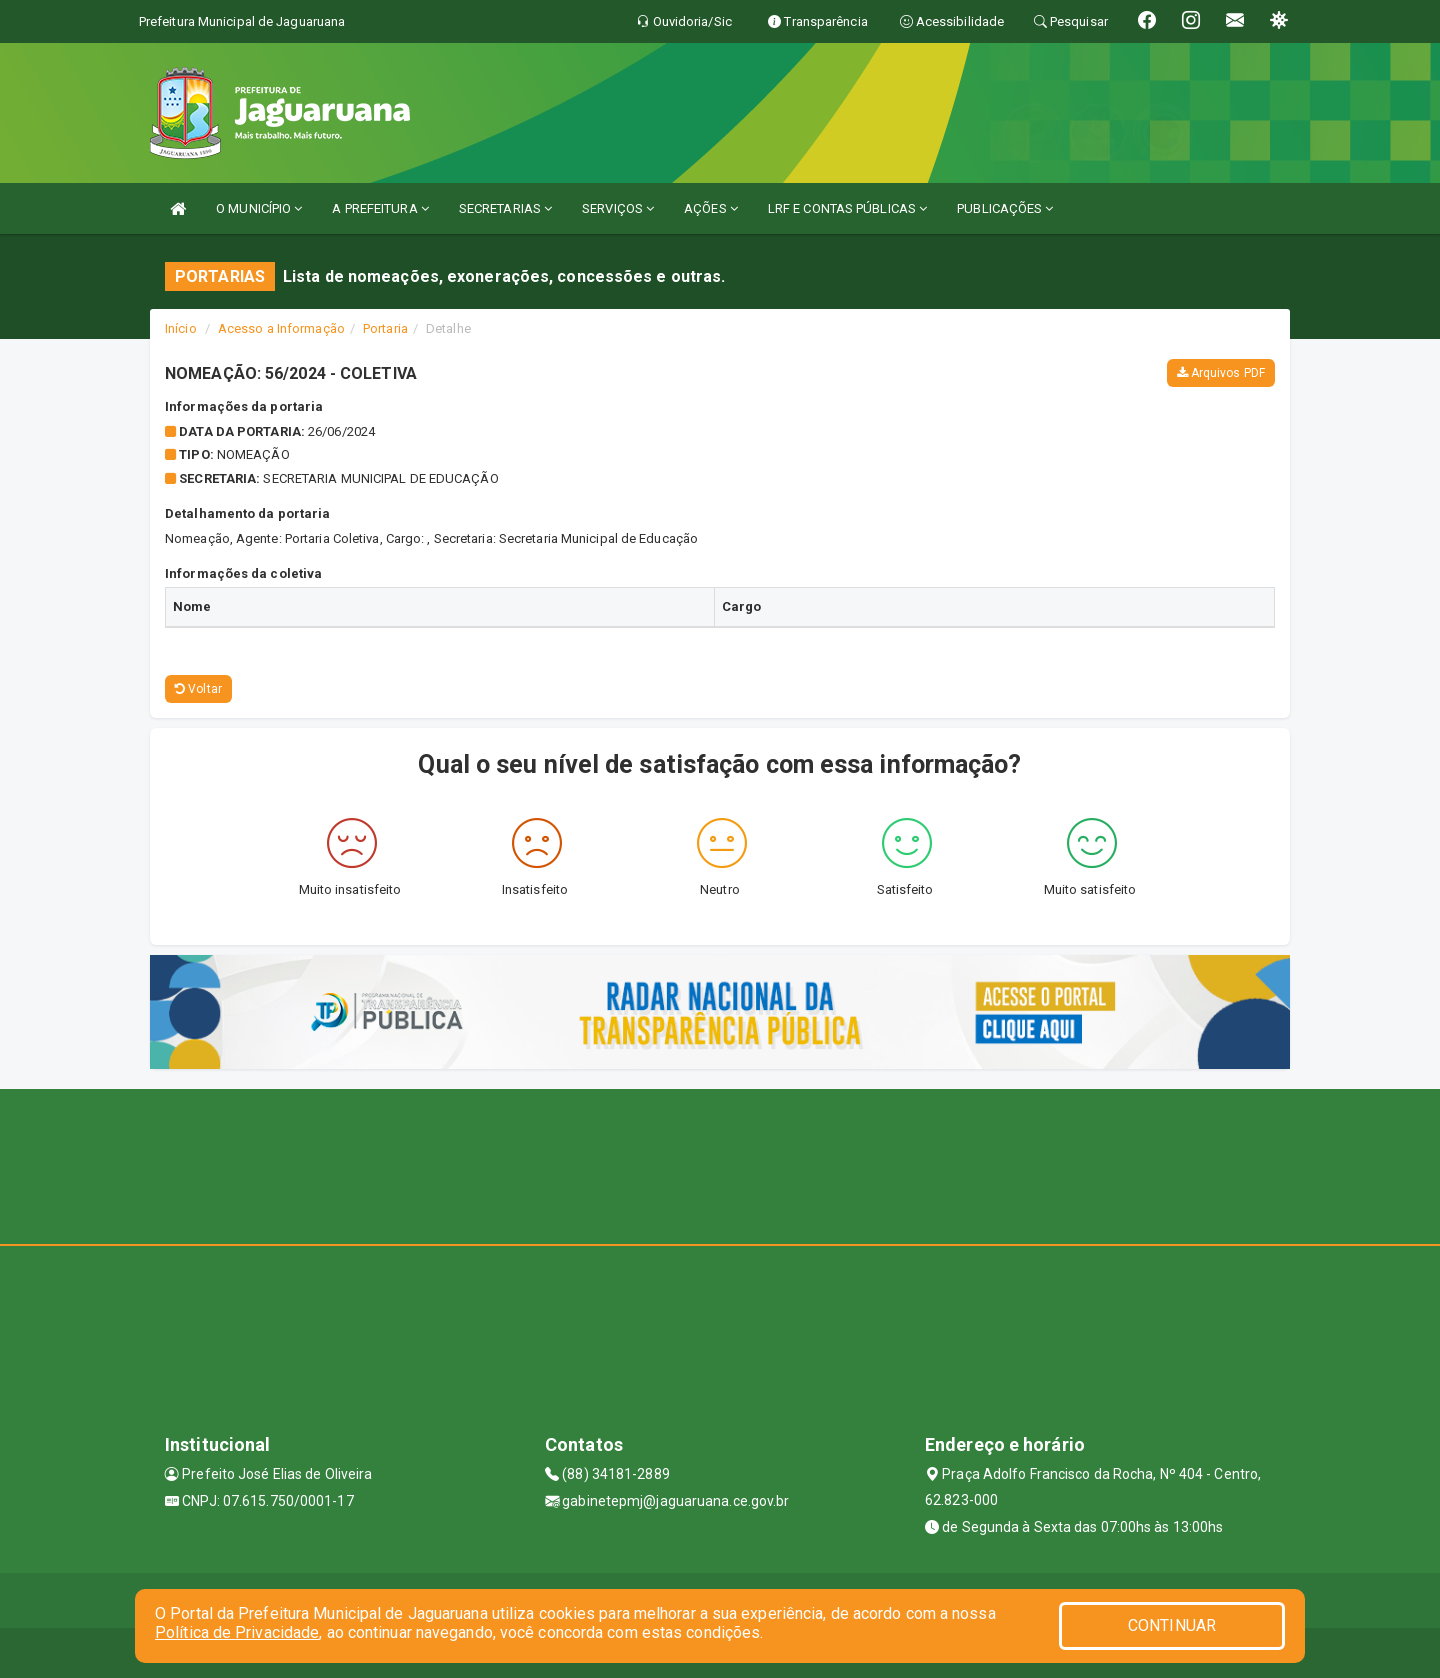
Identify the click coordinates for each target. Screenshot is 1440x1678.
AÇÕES (711, 208)
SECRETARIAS (505, 208)
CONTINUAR (1172, 1625)
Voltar (198, 689)
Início (181, 328)
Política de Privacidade (237, 1632)
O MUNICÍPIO (259, 208)
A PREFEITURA (380, 208)
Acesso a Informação (281, 328)
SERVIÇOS (618, 208)
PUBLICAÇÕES (1005, 208)
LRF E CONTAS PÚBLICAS (847, 208)
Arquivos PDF (1221, 373)
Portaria (385, 328)
